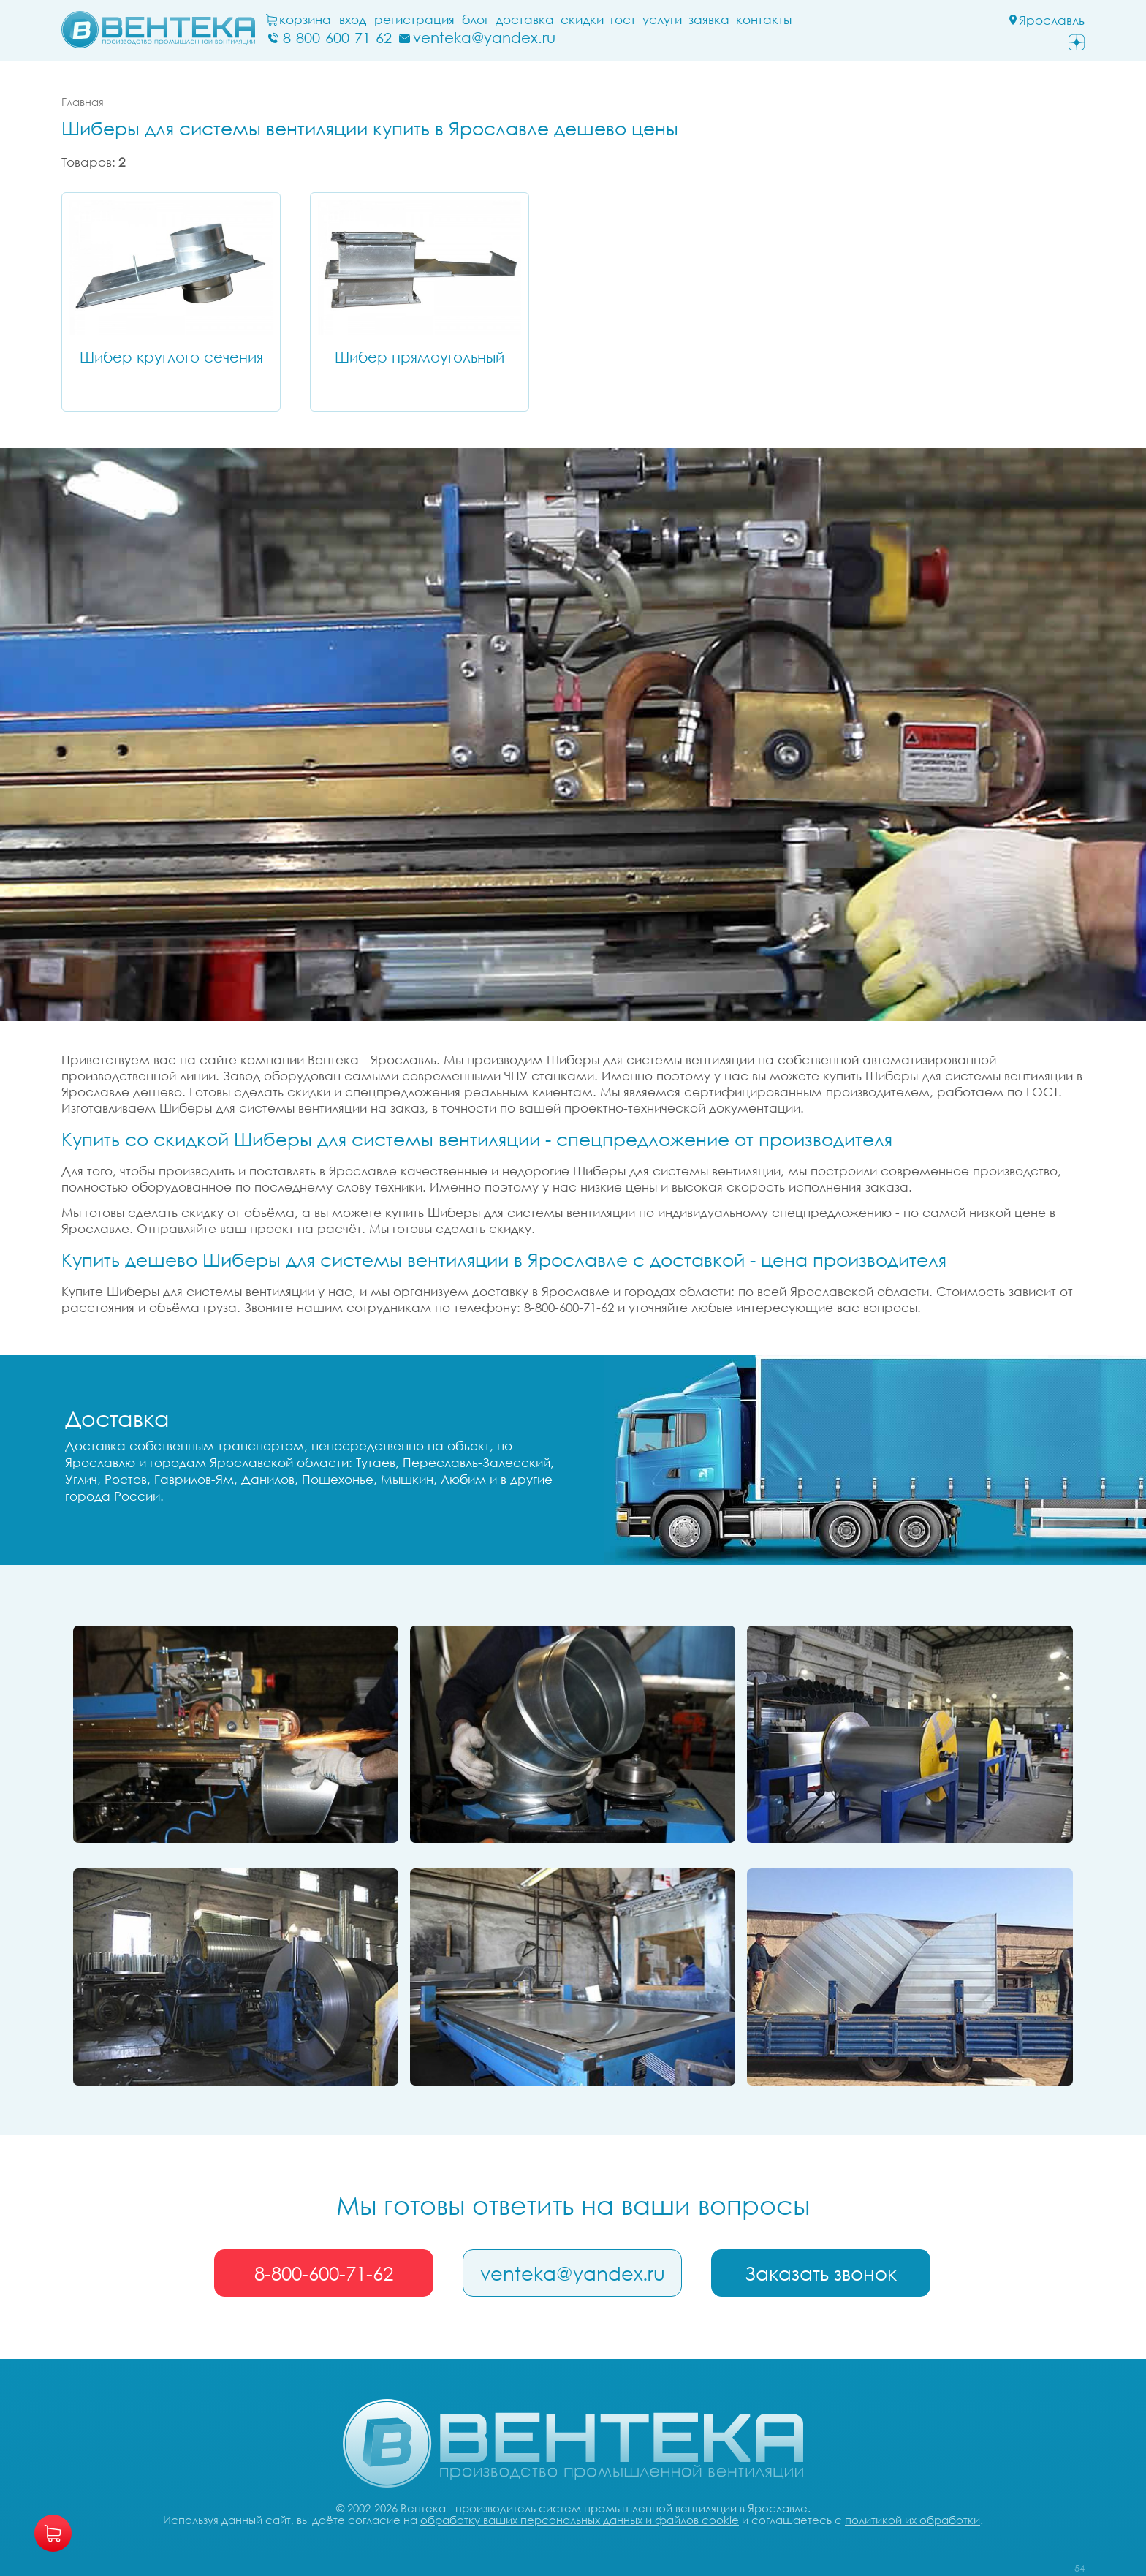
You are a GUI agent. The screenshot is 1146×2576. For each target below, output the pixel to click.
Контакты (764, 19)
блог (475, 19)
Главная (82, 101)
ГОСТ (623, 19)
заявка (708, 19)
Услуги (662, 19)
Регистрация (414, 19)
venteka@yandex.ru (572, 2273)
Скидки (582, 19)
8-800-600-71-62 (323, 2273)
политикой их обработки (912, 2519)
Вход (352, 19)
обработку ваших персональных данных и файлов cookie (579, 2519)
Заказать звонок (821, 2273)
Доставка (525, 19)
